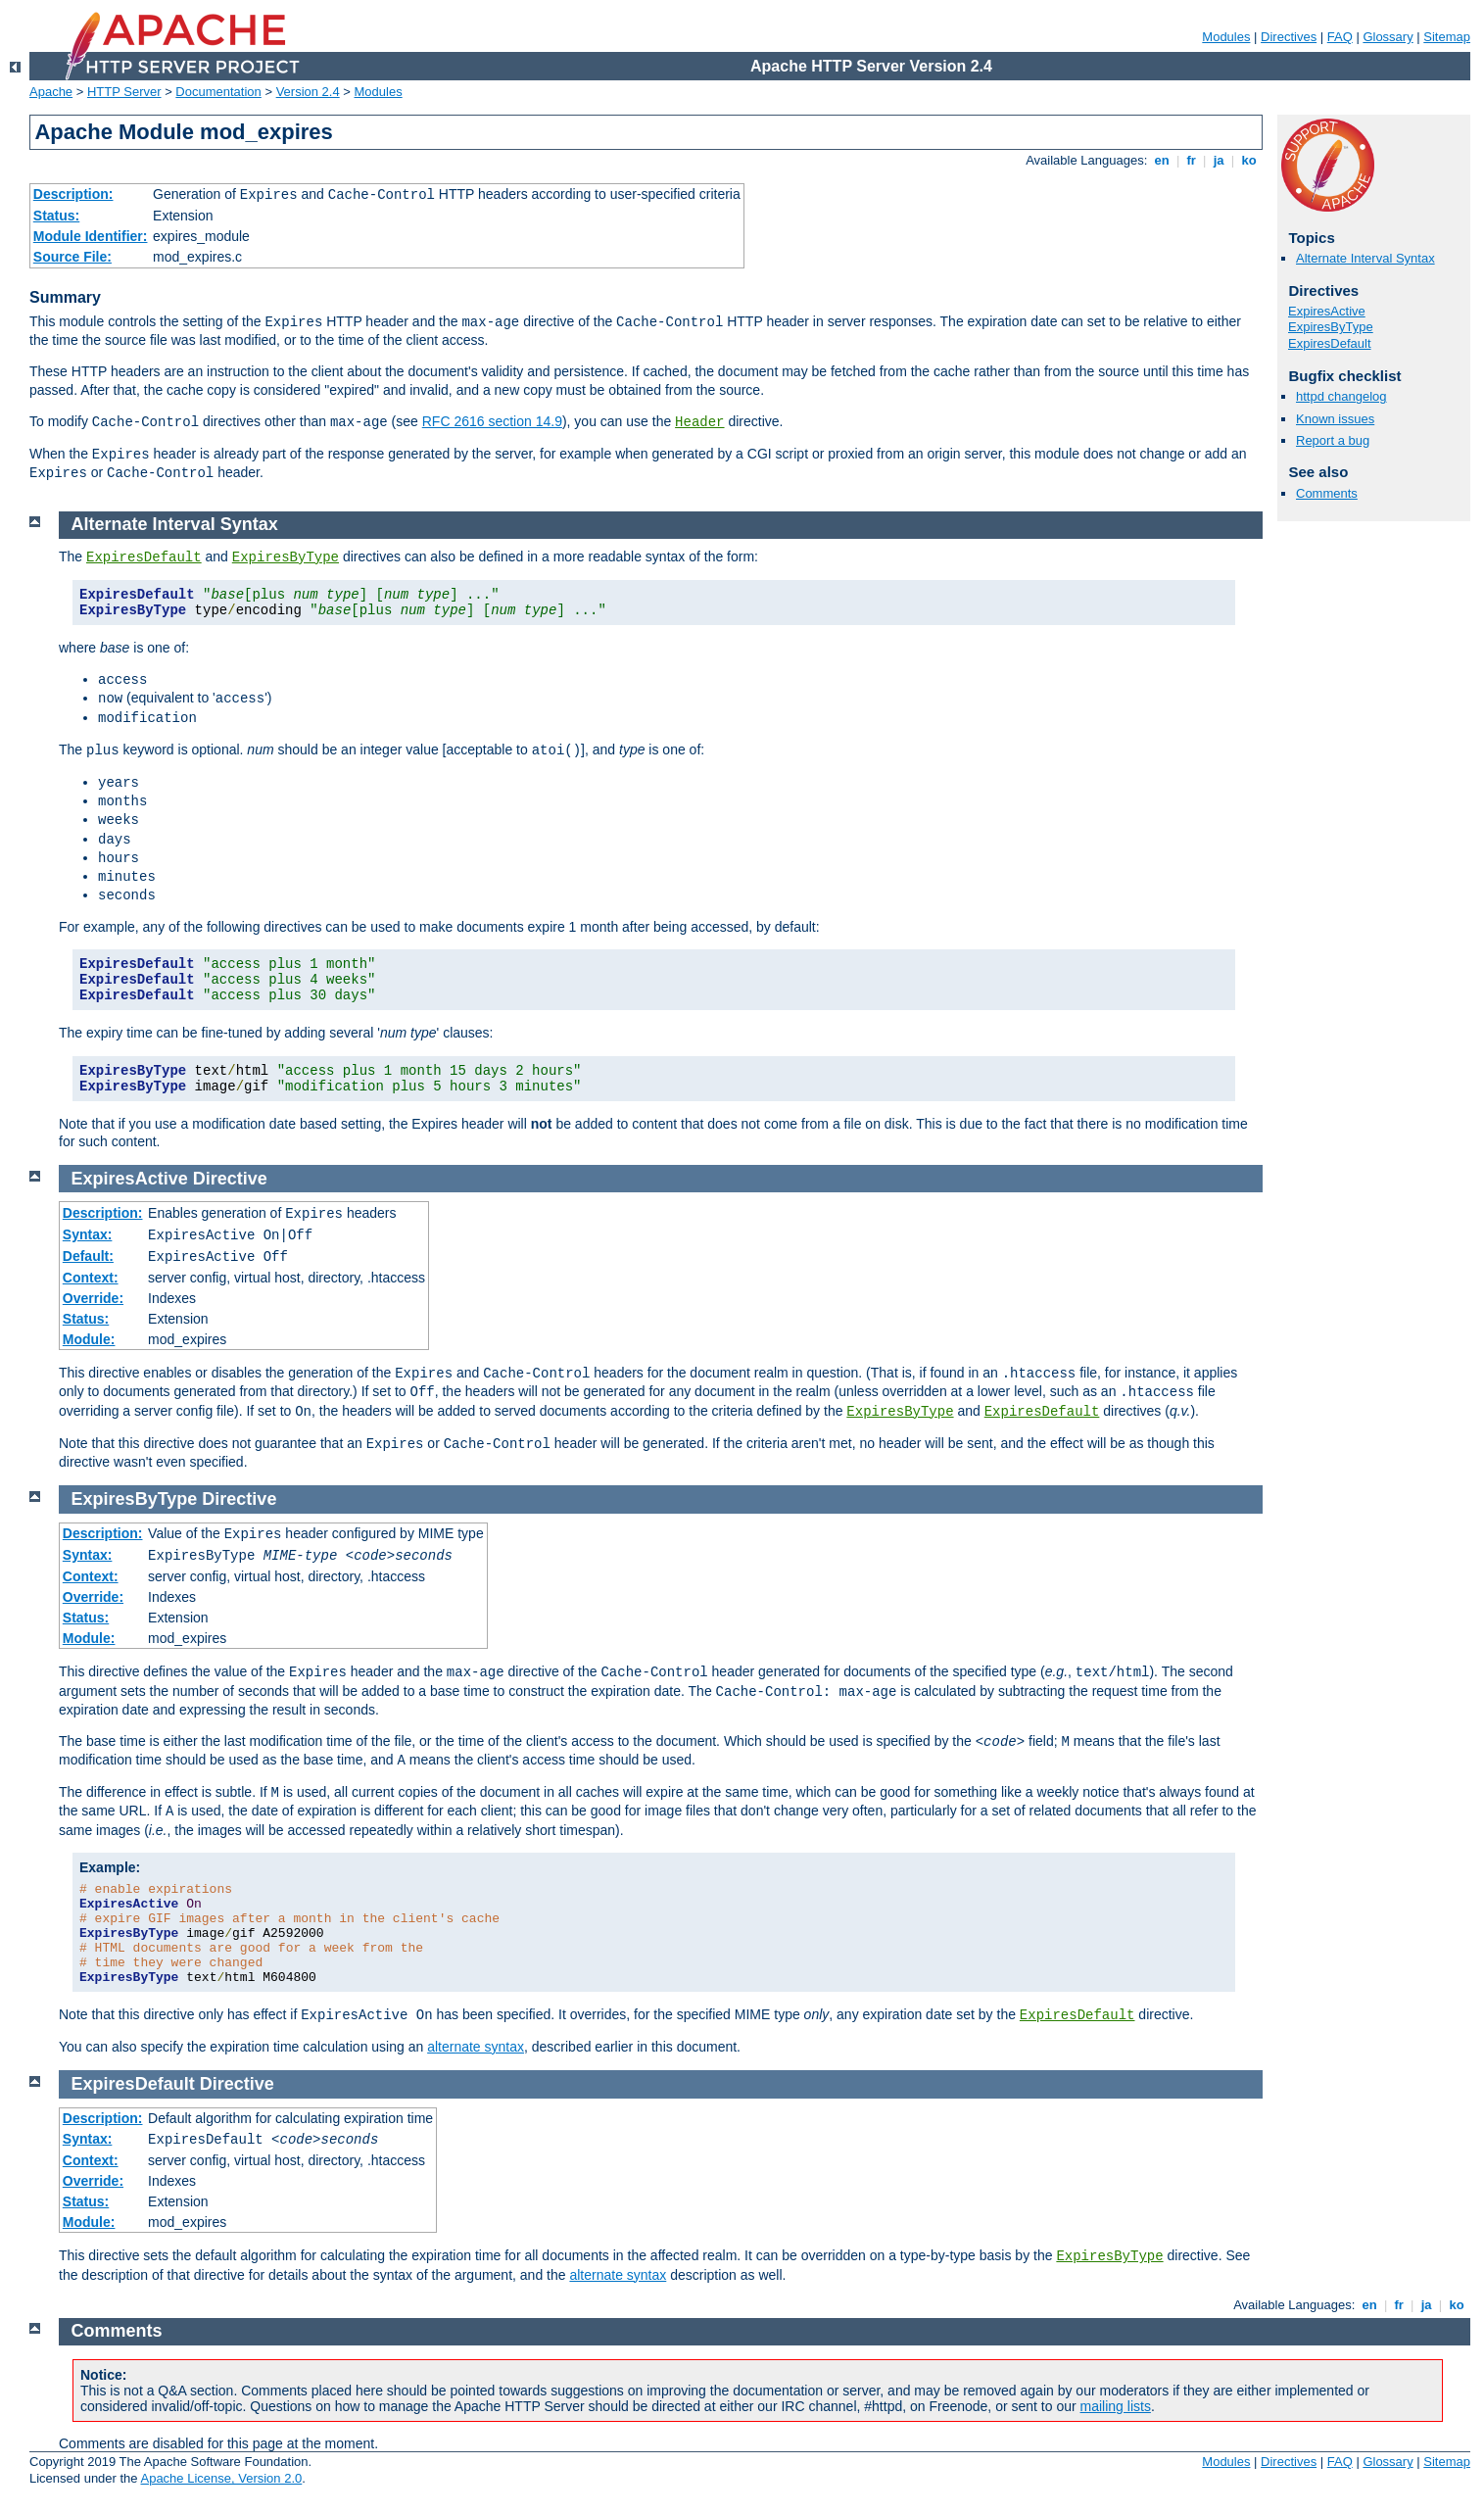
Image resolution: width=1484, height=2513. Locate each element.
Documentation (218, 91)
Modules (1226, 36)
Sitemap (1446, 36)
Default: (88, 1256)
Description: (73, 194)
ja (1218, 160)
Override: (93, 1298)
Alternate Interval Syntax (1365, 258)
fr (1191, 160)
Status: (56, 215)
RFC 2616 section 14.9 (492, 421)
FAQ (1340, 36)
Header (699, 422)
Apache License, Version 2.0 (221, 2478)
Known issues (1335, 418)
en (1162, 160)
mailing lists (1115, 2406)
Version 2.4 (308, 91)
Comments (1327, 493)
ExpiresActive (1326, 311)
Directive (230, 1178)
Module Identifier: (90, 236)
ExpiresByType (1330, 326)
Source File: (72, 257)
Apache (50, 91)
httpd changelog (1341, 396)
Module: (89, 1339)
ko (1249, 160)
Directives (1288, 36)
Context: (91, 1277)
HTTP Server (124, 91)
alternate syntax (475, 2046)
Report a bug (1332, 440)
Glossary (1387, 36)
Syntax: (88, 1234)
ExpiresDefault (1329, 343)
